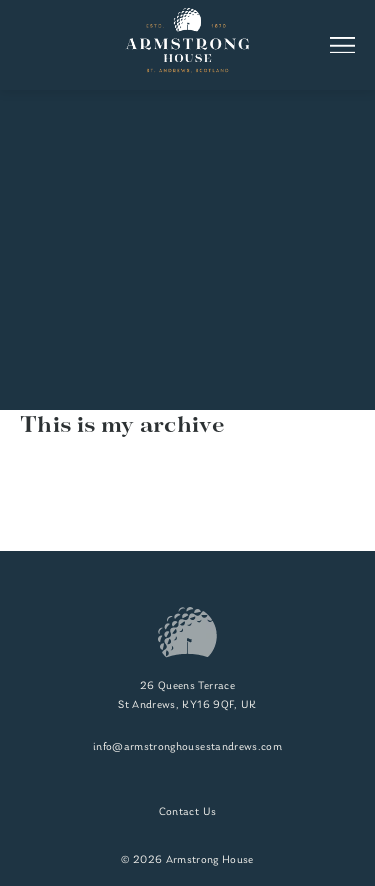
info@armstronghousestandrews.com (187, 747)
